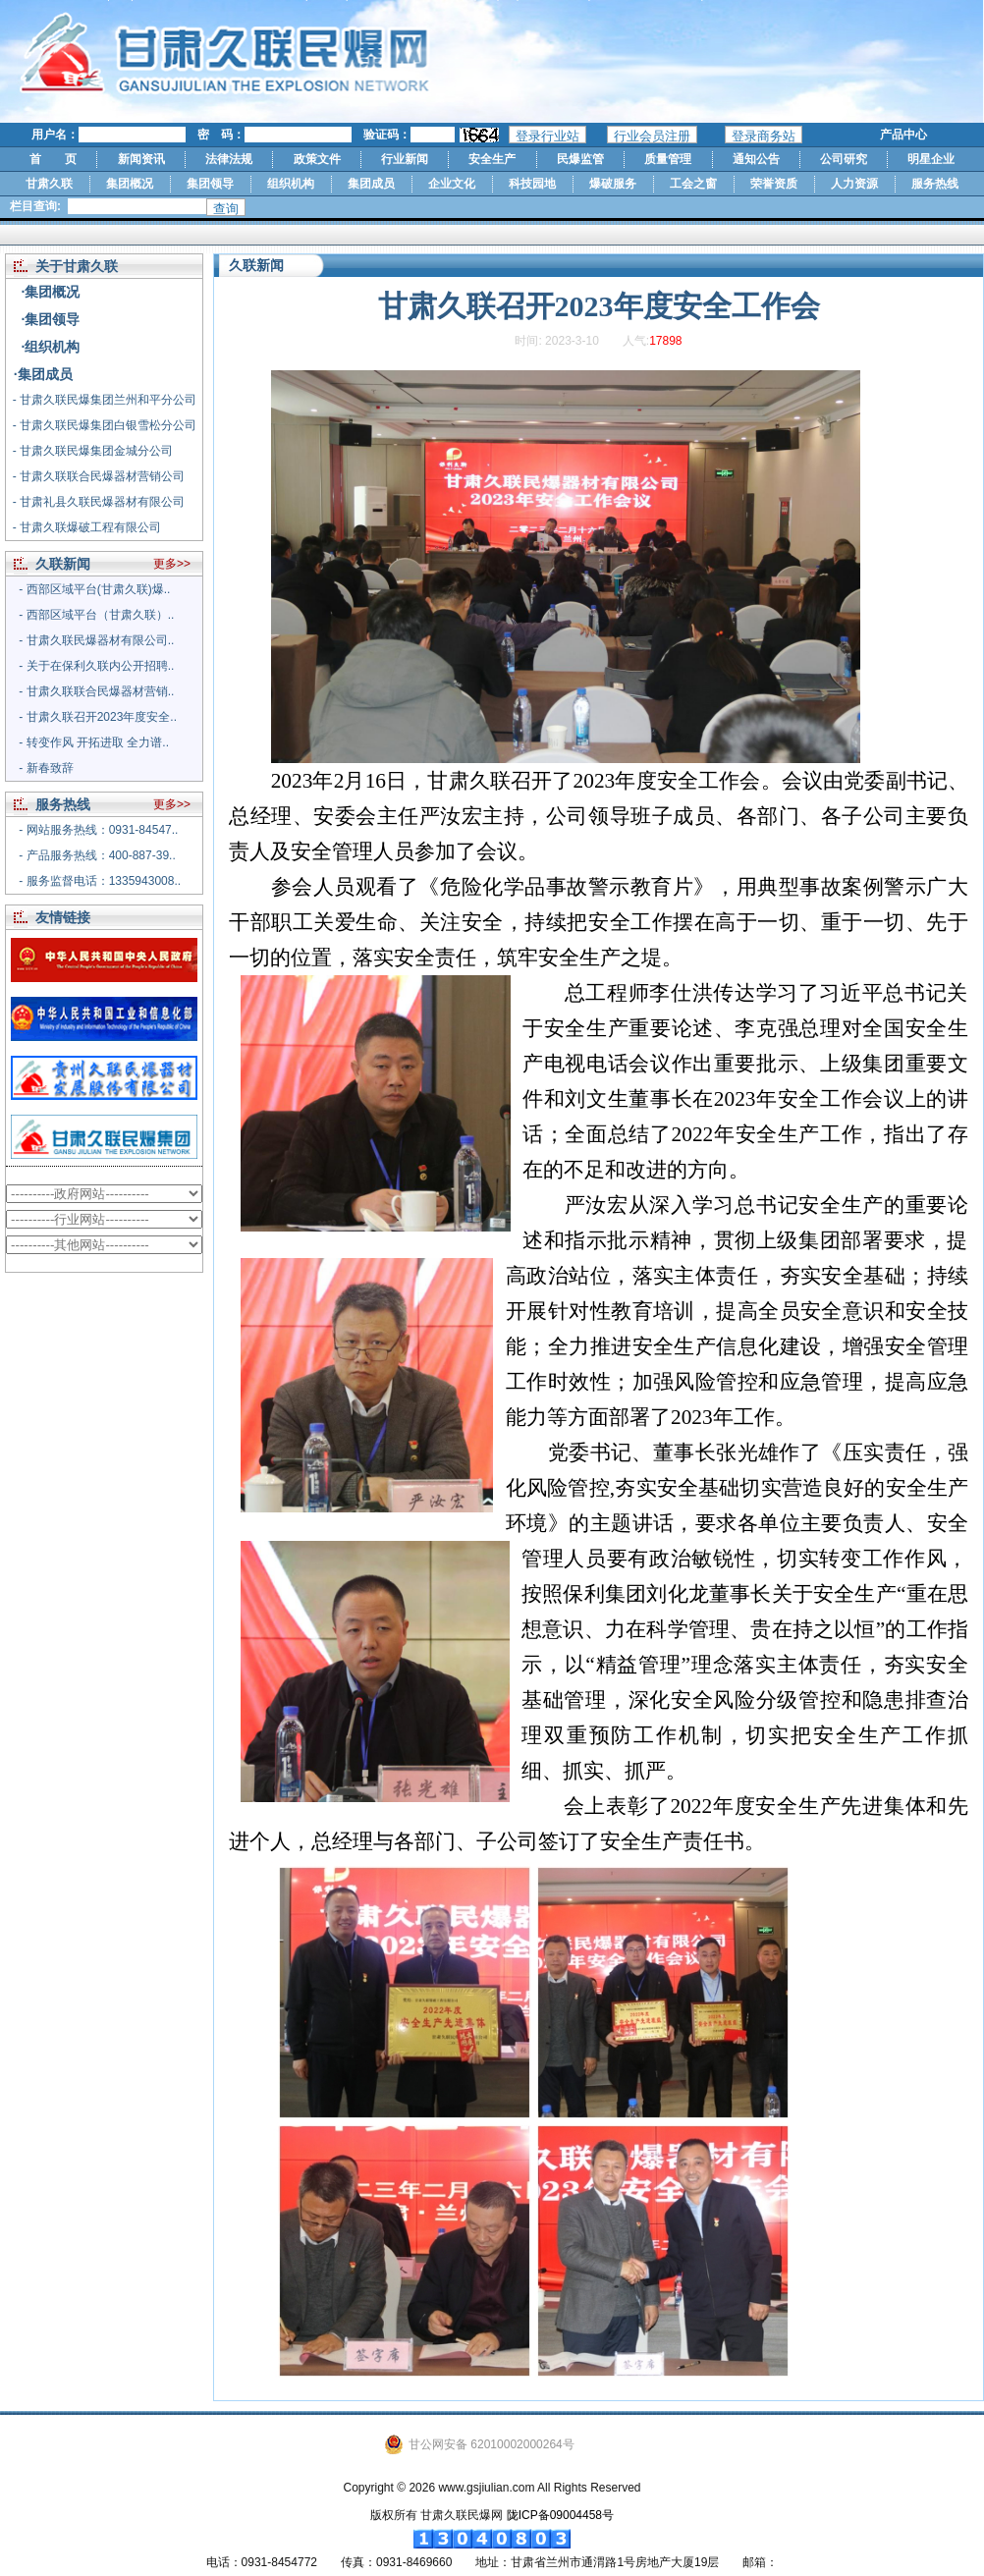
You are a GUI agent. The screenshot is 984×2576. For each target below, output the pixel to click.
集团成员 (371, 184)
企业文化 (451, 184)
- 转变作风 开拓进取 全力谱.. (94, 742)
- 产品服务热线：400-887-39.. (97, 855)
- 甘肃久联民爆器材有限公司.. (96, 640)
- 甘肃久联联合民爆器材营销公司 (99, 476)
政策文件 (317, 159)
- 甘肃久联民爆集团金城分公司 (93, 451)
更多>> (172, 564)
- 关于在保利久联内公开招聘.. (96, 666)
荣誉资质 (773, 184)
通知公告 (756, 159)
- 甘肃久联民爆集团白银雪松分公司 (104, 425)
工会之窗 (693, 184)
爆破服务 (612, 184)
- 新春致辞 (46, 768)
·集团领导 (51, 319)
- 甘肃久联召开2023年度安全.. (98, 717)
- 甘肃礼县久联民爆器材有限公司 (99, 502)
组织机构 (290, 184)
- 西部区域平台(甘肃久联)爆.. (94, 589)
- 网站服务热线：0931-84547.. (98, 830)
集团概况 (129, 184)
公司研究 (843, 159)
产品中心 (903, 134)
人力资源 (854, 184)
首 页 (53, 159)
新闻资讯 (141, 159)
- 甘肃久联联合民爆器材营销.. (96, 691)
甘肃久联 (49, 184)
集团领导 (210, 184)
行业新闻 (404, 159)
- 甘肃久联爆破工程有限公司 (87, 527)
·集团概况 (51, 292)
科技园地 (532, 184)
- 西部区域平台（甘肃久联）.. (96, 615)
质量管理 (667, 159)
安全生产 (492, 159)
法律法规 (228, 159)
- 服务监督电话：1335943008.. (100, 881)
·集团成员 (43, 374)
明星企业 (931, 159)
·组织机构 (51, 347)
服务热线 (934, 184)
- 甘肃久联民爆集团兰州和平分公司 (104, 400)
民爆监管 (580, 159)
